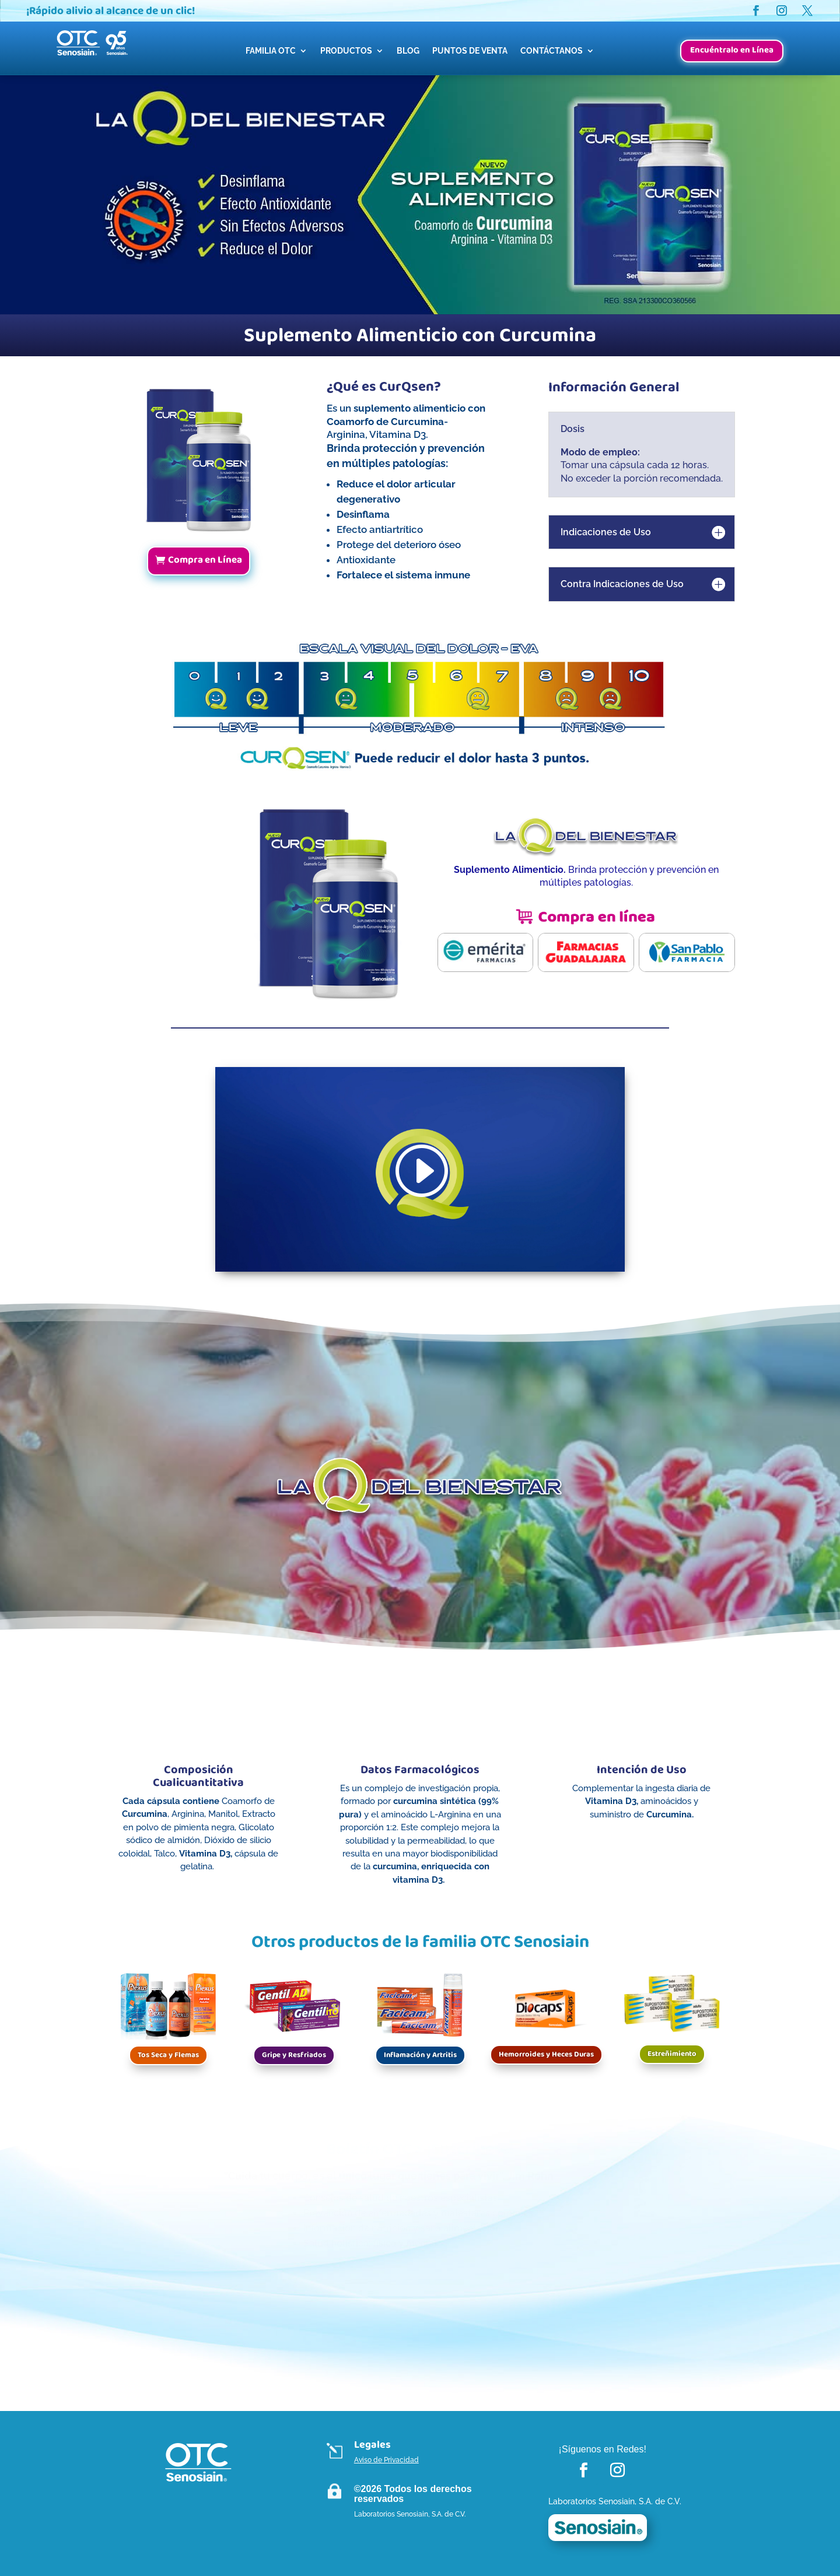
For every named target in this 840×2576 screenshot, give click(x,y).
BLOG (408, 50)
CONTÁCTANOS (551, 50)
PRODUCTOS (346, 50)
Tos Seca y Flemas (168, 2055)
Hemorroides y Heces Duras (546, 2054)
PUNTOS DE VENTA (470, 50)
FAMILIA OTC (271, 50)
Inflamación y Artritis (420, 2055)
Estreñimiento (672, 2054)
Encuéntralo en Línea (732, 50)
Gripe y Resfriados (294, 2055)
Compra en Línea (205, 560)
